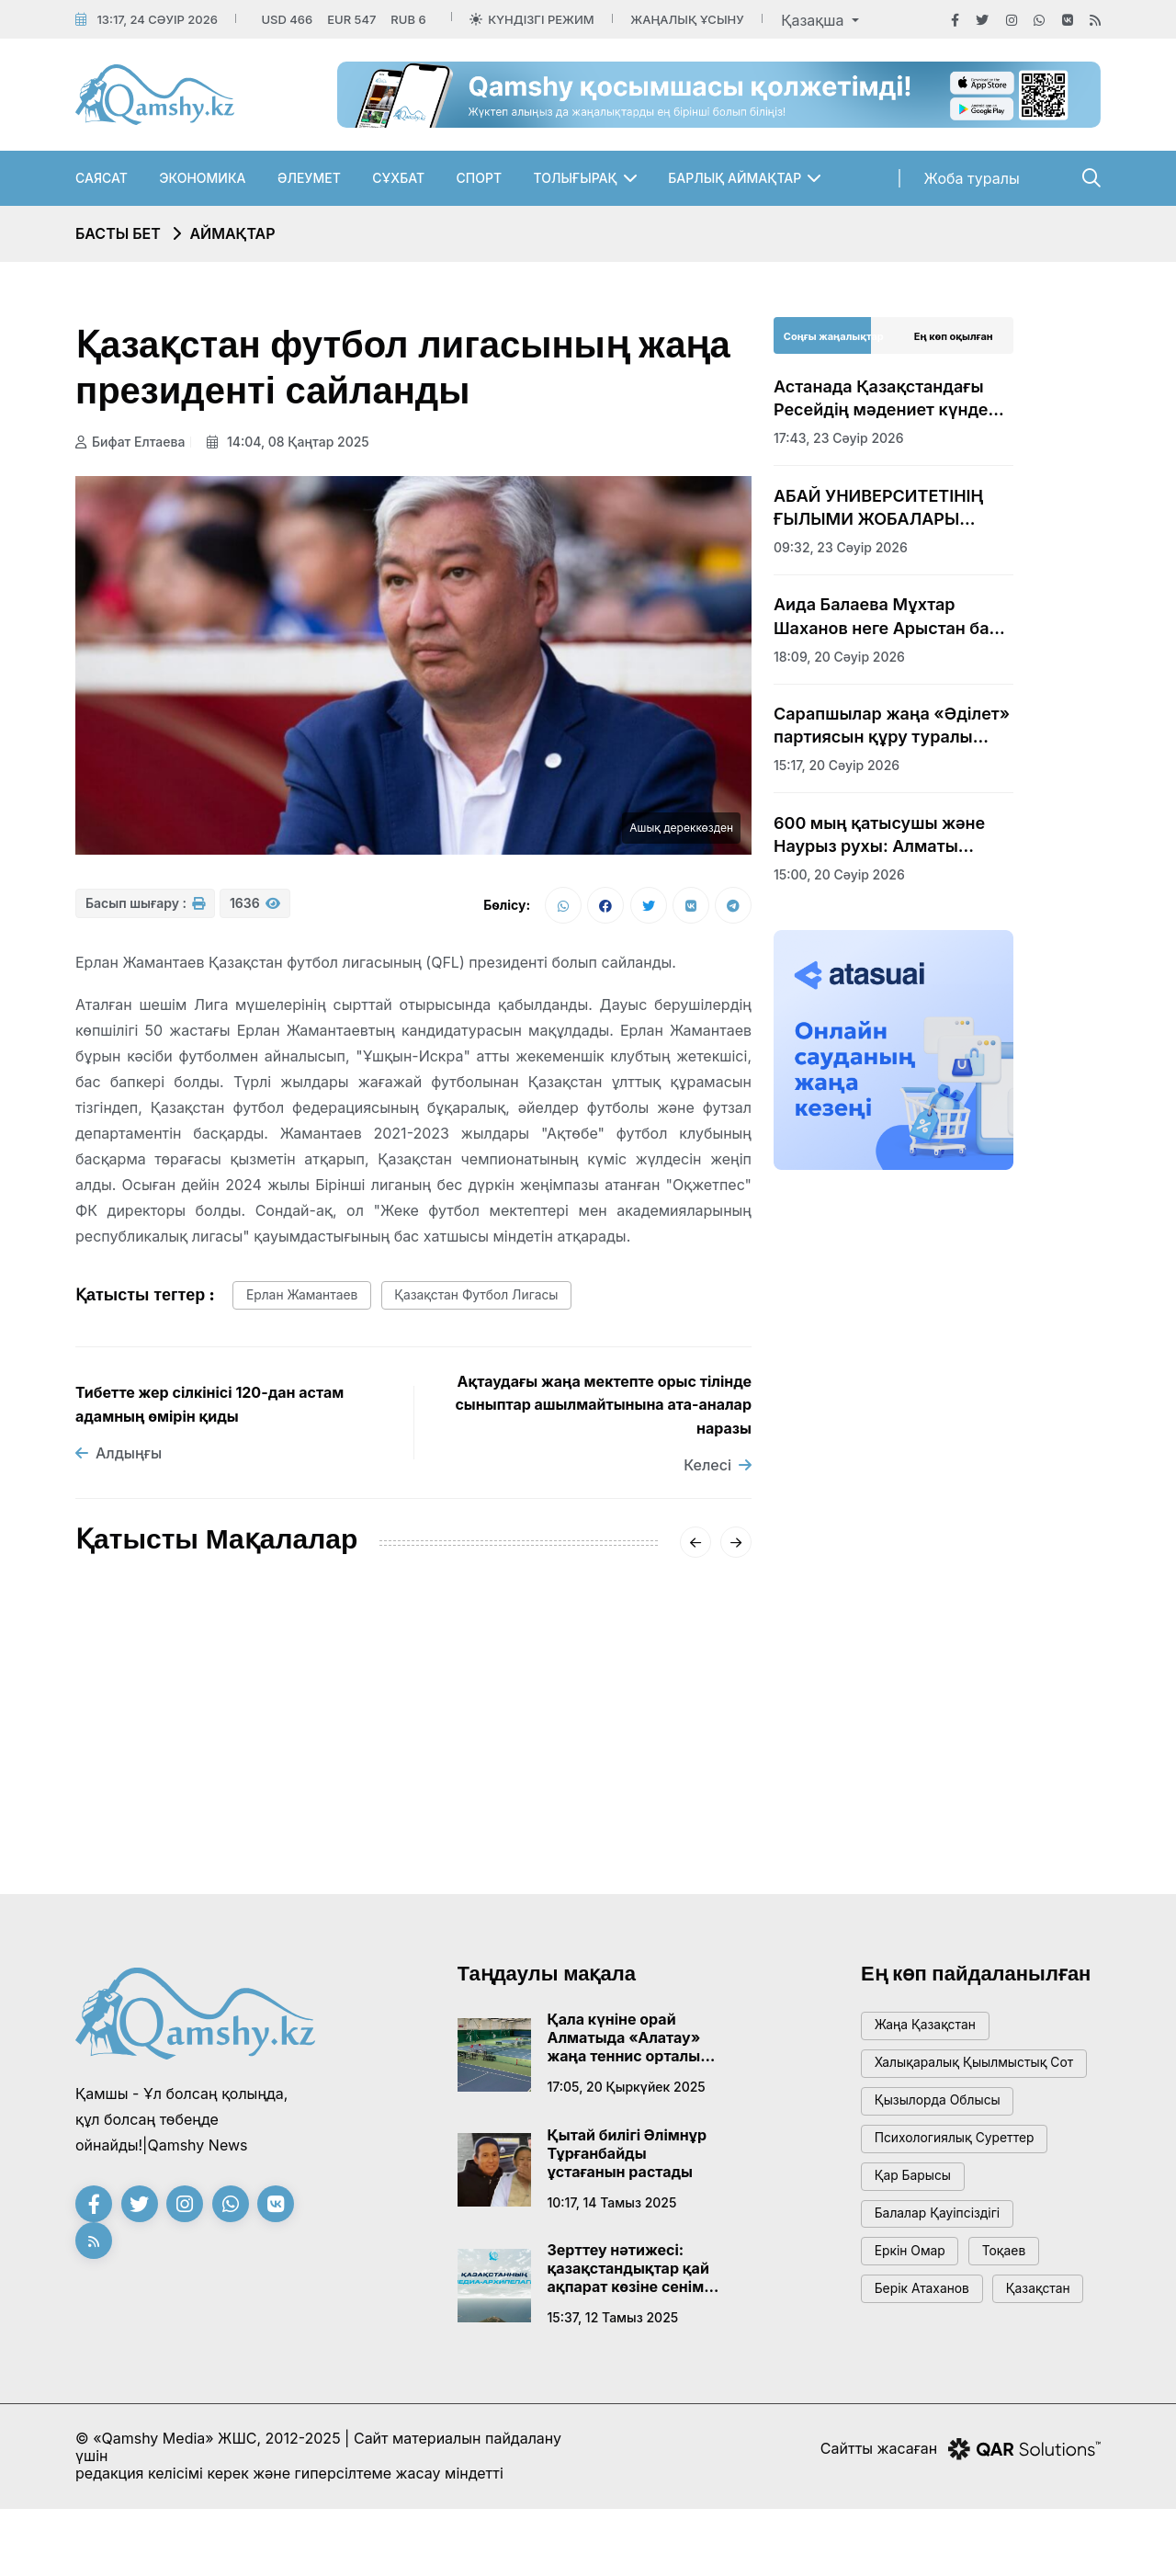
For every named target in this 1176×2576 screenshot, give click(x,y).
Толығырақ (575, 178)
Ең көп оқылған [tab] (953, 336)
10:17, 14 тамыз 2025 (612, 2211)
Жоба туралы (972, 178)
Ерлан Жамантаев (308, 1302)
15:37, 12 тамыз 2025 (613, 2326)
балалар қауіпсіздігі (944, 2257)
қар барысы (917, 2216)
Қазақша (814, 20)
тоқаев (1018, 2299)
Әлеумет (309, 178)
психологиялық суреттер (963, 2175)
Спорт (480, 178)
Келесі (718, 1473)
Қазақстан (911, 2381)
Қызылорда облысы (944, 2133)
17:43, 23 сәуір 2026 (140, 1842)
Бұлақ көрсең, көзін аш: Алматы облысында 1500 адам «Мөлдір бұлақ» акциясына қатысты (641, 1775)
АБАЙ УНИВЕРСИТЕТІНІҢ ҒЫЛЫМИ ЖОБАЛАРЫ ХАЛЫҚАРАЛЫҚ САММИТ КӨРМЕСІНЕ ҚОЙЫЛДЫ (883, 508)
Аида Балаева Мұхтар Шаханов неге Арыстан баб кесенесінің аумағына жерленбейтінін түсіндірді (886, 617)
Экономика (202, 178)
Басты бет (118, 233)
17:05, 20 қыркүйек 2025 (627, 2096)
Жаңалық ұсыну (686, 19)
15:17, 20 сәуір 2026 (836, 765)
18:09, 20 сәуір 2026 (839, 656)
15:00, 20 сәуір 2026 (839, 874)
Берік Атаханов (927, 2340)
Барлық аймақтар (734, 178)
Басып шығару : (145, 909)
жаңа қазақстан (931, 2037)
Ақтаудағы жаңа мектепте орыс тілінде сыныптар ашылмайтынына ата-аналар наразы (603, 1413)
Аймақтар (232, 233)
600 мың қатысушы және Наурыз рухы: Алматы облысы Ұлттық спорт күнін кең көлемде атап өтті (889, 835)
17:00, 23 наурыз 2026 (613, 1842)
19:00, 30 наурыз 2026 (381, 1842)
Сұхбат (398, 178)
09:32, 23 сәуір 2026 (841, 547)
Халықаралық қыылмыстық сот (970, 2085)
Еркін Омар (915, 2299)
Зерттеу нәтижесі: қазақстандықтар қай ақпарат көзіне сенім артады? (628, 2277)
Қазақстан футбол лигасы (498, 1302)
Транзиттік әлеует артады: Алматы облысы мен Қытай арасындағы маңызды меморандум (413, 1774)
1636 (255, 909)
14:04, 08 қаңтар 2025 (293, 441)
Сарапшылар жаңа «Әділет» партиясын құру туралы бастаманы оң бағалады (892, 726)
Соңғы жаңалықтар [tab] (834, 336)
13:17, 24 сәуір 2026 (156, 19)
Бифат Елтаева (130, 441)
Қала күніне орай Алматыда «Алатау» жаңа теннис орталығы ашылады (633, 2046)
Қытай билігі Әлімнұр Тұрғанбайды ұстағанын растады (627, 2161)
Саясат (101, 178)
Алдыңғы (118, 1462)
